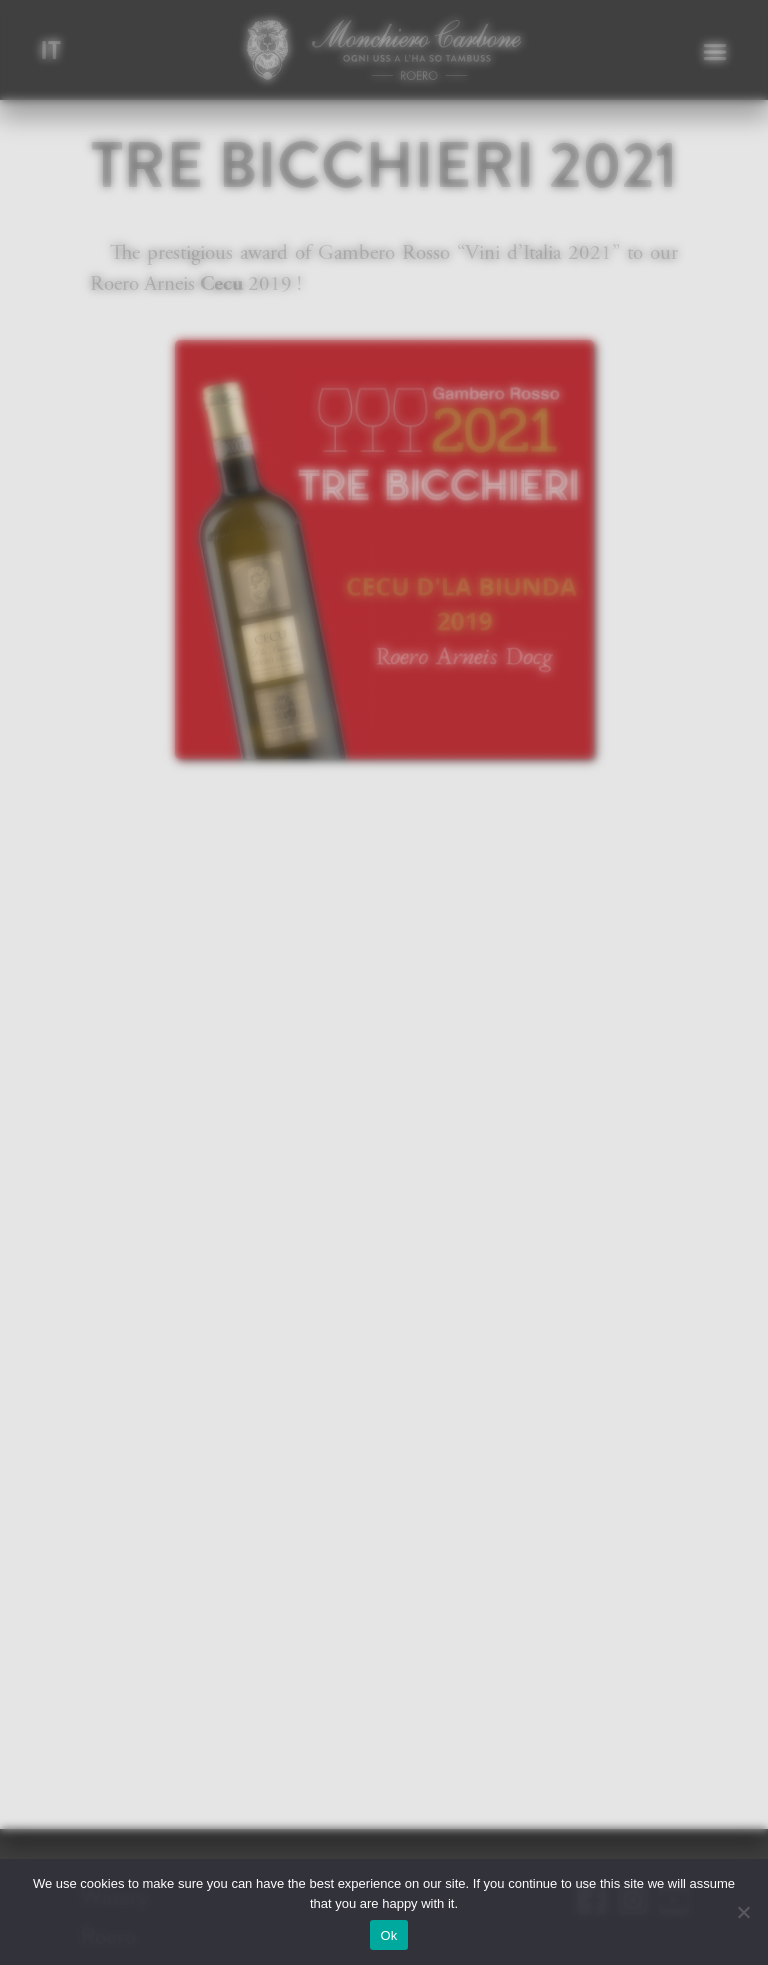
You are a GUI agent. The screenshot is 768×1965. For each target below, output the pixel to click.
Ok (388, 1935)
